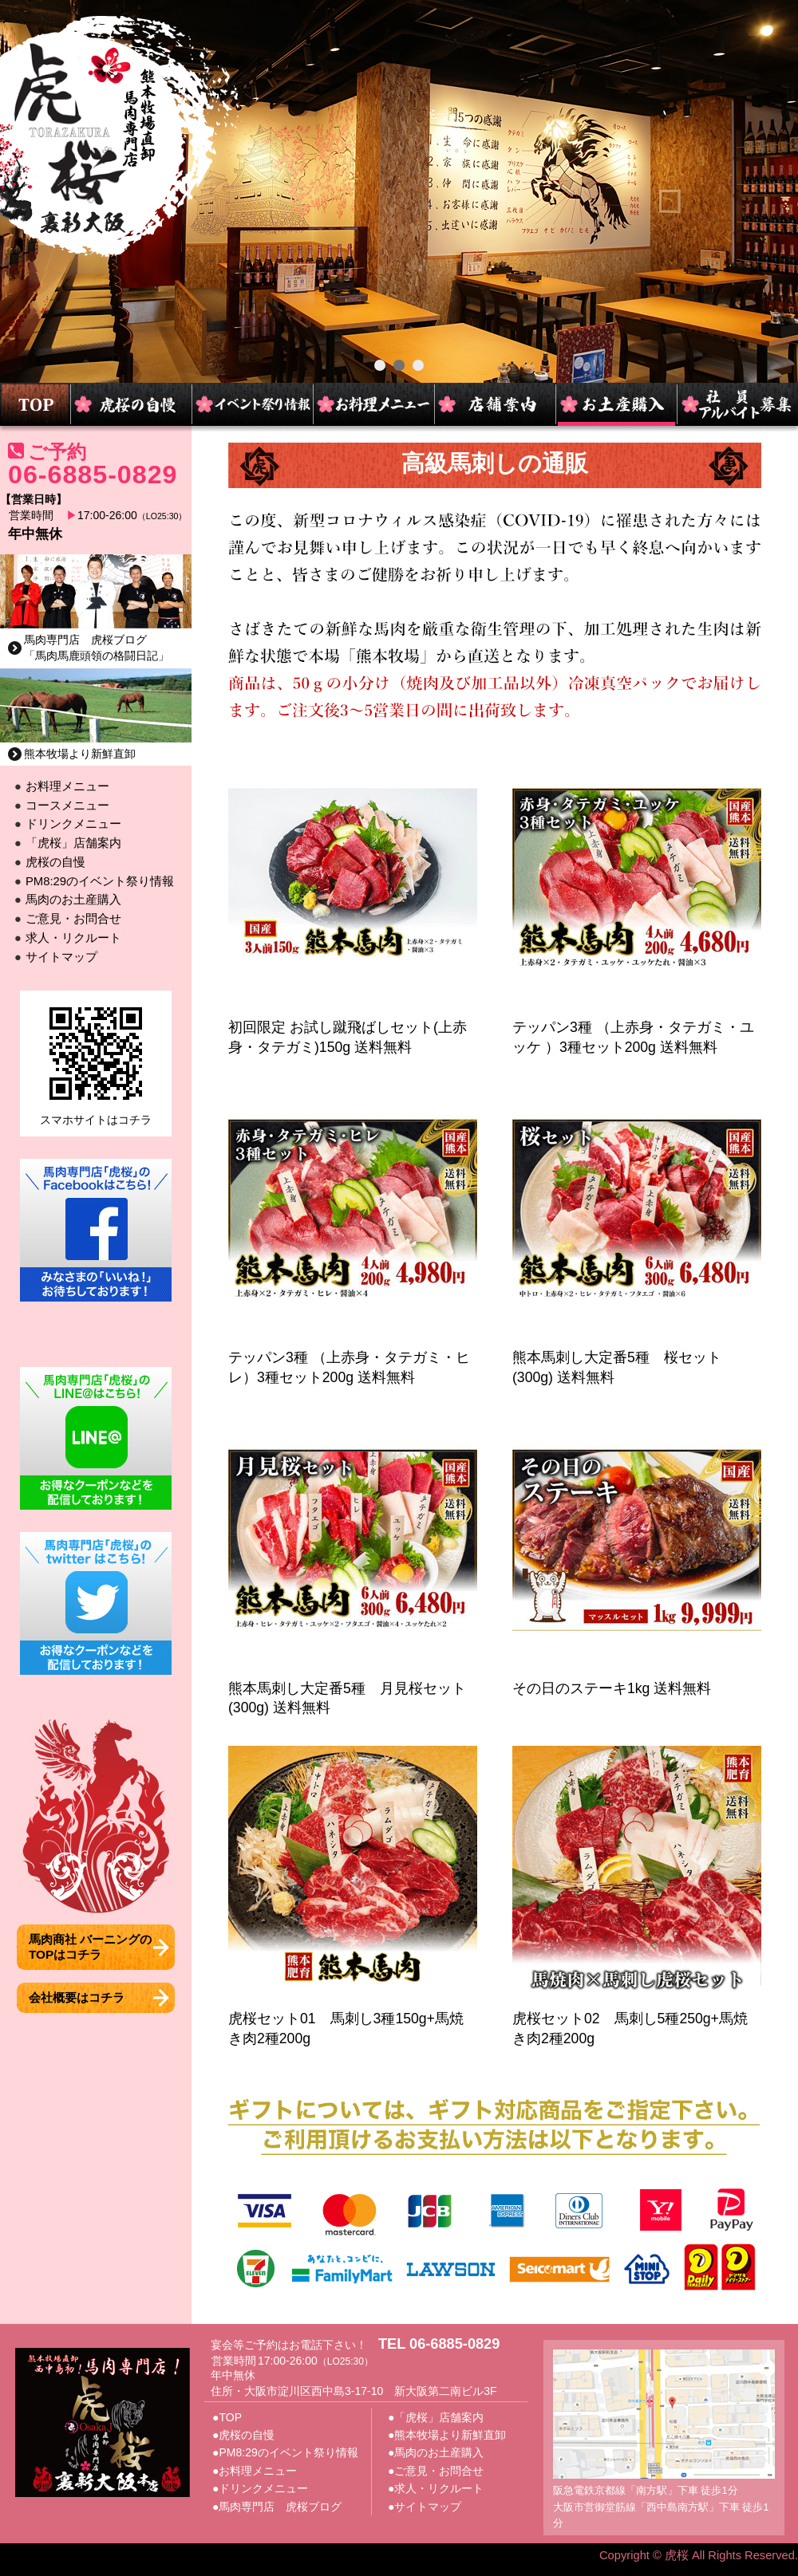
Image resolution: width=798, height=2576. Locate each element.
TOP (230, 2417)
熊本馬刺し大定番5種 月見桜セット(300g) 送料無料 (352, 1687)
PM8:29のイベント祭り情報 (100, 881)
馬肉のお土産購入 (73, 899)
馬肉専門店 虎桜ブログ (280, 2506)
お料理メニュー (67, 786)
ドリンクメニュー (73, 823)
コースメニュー (67, 805)
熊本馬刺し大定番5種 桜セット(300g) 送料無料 (636, 1357)
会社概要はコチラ (76, 1997)
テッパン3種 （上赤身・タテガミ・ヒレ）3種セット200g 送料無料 (352, 1357)
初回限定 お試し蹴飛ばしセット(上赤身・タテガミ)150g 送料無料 (352, 1026)
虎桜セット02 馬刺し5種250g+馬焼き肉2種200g (636, 2018)
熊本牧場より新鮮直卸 (80, 753)
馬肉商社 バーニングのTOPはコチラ (90, 1946)
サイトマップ (61, 957)
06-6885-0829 (92, 474)
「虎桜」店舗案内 (73, 843)
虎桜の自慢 (55, 862)
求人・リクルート (73, 938)
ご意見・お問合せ (73, 918)
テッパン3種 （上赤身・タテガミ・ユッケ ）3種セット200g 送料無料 (636, 1026)
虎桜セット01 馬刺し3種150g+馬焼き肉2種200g (352, 2018)
